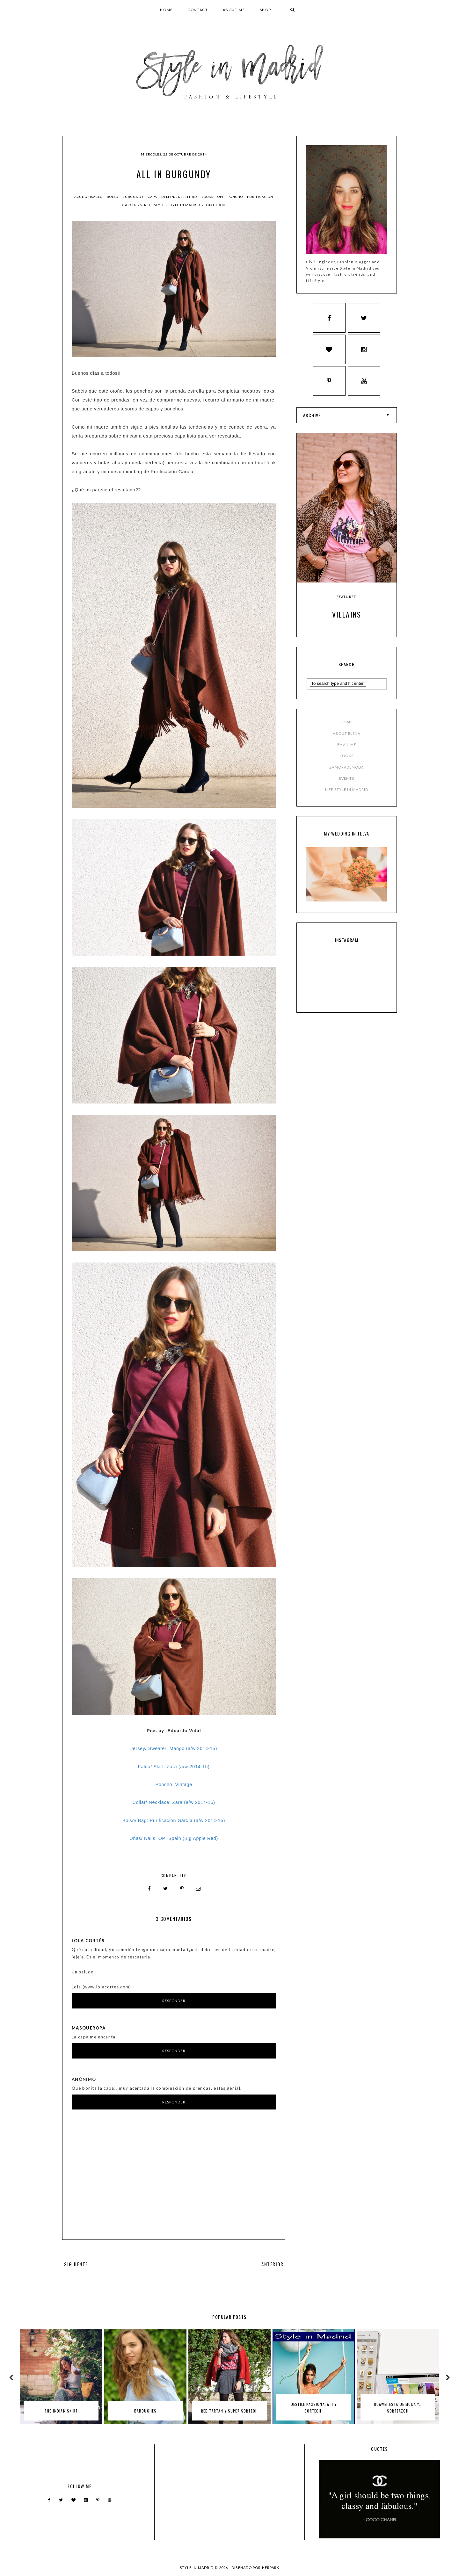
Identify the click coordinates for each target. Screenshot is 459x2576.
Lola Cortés (88, 1940)
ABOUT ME (234, 10)
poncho (236, 197)
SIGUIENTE (76, 2264)
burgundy (133, 197)
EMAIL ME (346, 751)
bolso (113, 197)
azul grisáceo (89, 197)
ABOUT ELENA (346, 739)
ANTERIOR (273, 2264)
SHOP (265, 10)
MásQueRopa (89, 2027)
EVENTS (346, 784)
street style (152, 205)
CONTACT (197, 10)
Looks (208, 197)
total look (214, 205)
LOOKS (346, 762)
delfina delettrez (180, 197)
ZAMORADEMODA (346, 773)
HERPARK (271, 2567)
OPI (220, 197)
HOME (166, 10)
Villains (346, 621)
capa (153, 197)
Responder (174, 2001)
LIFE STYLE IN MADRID (346, 795)
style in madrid (185, 205)
